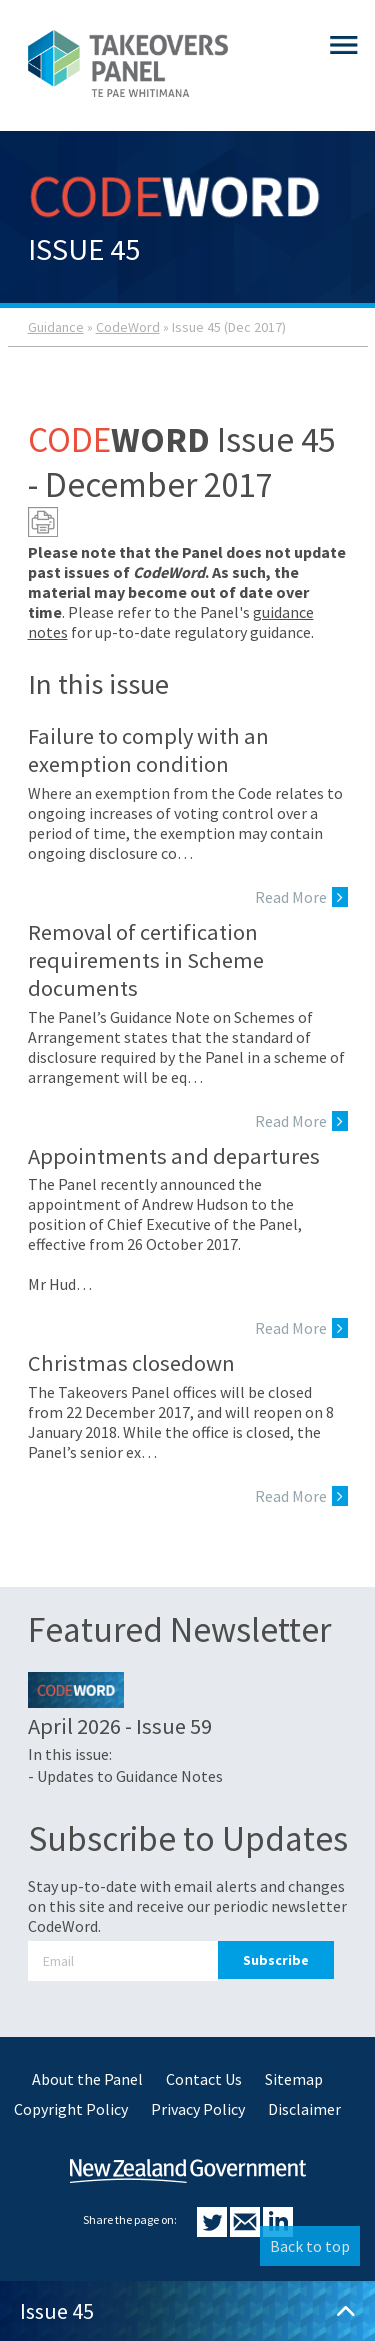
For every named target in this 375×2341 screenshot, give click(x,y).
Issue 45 (187, 2311)
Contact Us (204, 2079)
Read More (301, 897)
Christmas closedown (131, 1363)
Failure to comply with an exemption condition (148, 750)
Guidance (56, 327)
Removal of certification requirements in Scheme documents (146, 960)
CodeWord (128, 327)
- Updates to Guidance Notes (125, 1776)
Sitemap (294, 2079)
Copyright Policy (71, 2109)
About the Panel (87, 2079)
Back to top (310, 2246)
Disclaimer (304, 2109)
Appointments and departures (174, 1156)
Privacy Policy (198, 2109)
